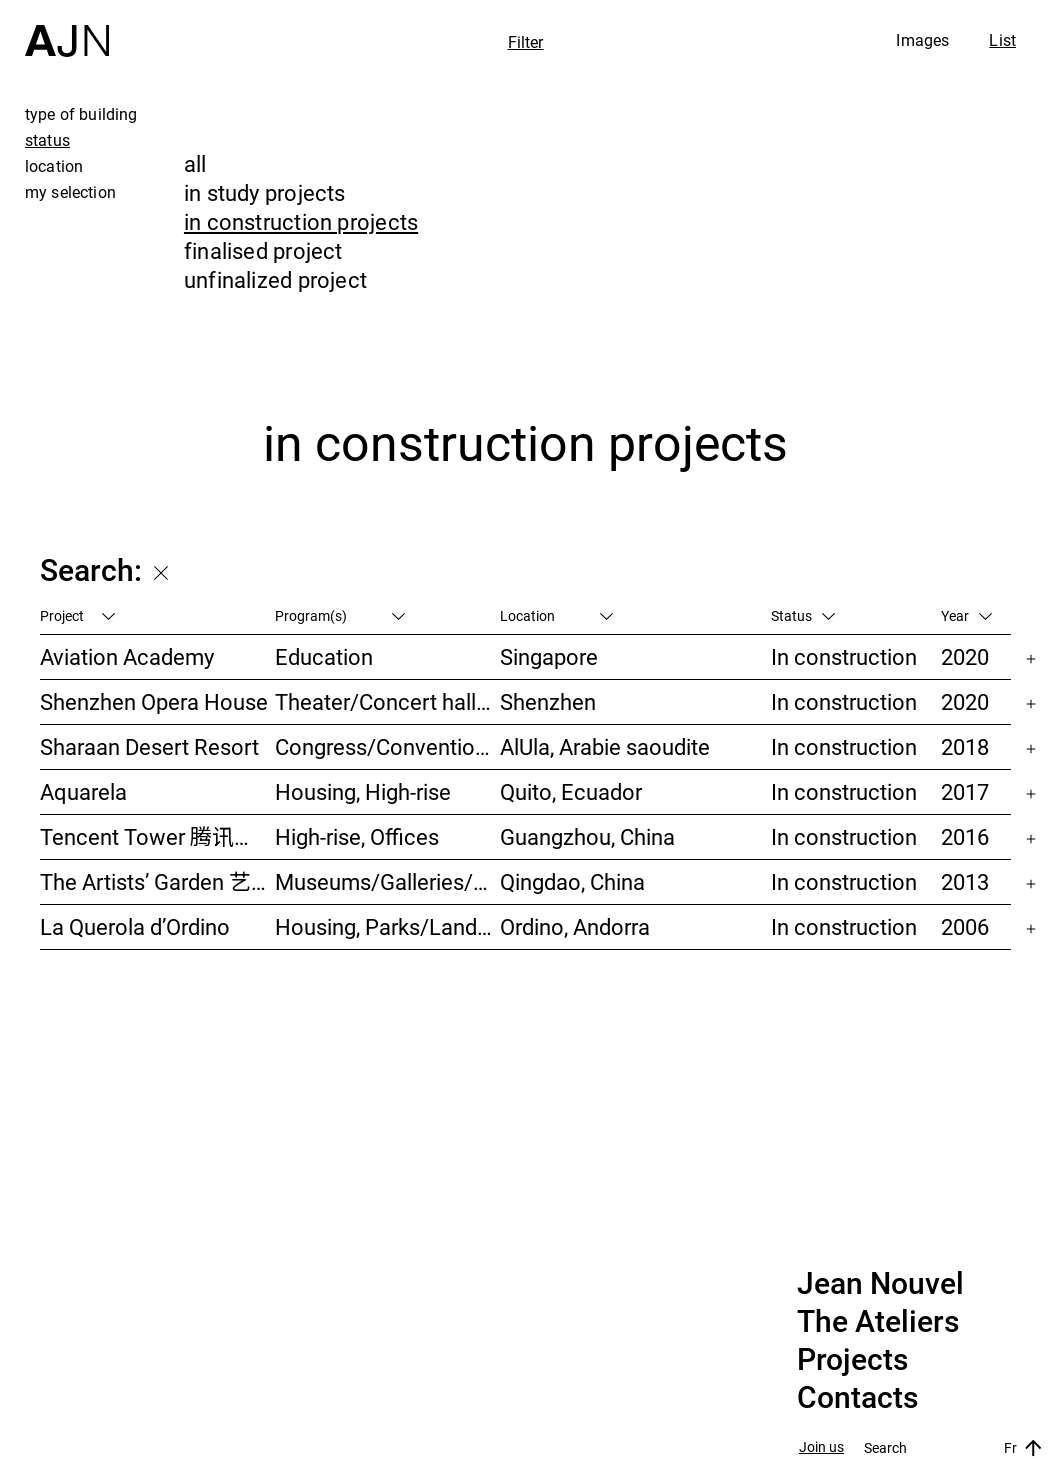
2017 (965, 791)
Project (77, 615)
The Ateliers (878, 1322)
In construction (844, 656)
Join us (821, 1447)
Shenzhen (548, 701)
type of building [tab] (81, 114)
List (1002, 40)
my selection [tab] (70, 192)
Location (556, 615)
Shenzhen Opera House (154, 701)
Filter (526, 42)
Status (803, 615)
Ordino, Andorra (575, 926)
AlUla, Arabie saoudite (605, 746)
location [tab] (54, 166)
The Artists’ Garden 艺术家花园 (157, 881)
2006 (965, 926)
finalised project (263, 250)
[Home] (67, 28)
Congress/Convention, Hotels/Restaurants (388, 746)
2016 (965, 836)
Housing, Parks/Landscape (388, 926)
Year (966, 615)
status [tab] (47, 140)
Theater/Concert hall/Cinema (388, 701)
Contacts (857, 1398)
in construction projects (301, 221)
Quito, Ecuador (571, 791)
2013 (965, 881)
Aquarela (83, 791)
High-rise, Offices (357, 836)
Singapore (549, 656)
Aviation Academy (127, 656)
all (195, 163)
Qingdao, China (572, 881)
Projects (852, 1360)
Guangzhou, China (587, 836)
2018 (965, 746)
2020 (965, 656)
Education (324, 656)
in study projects (265, 192)
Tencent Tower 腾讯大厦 (157, 836)
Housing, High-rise (363, 791)
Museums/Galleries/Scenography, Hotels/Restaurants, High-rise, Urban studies (388, 881)
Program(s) (340, 615)
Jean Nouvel (880, 1284)
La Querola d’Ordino (135, 926)
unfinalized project (275, 279)
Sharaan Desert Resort (149, 746)
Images (922, 40)
